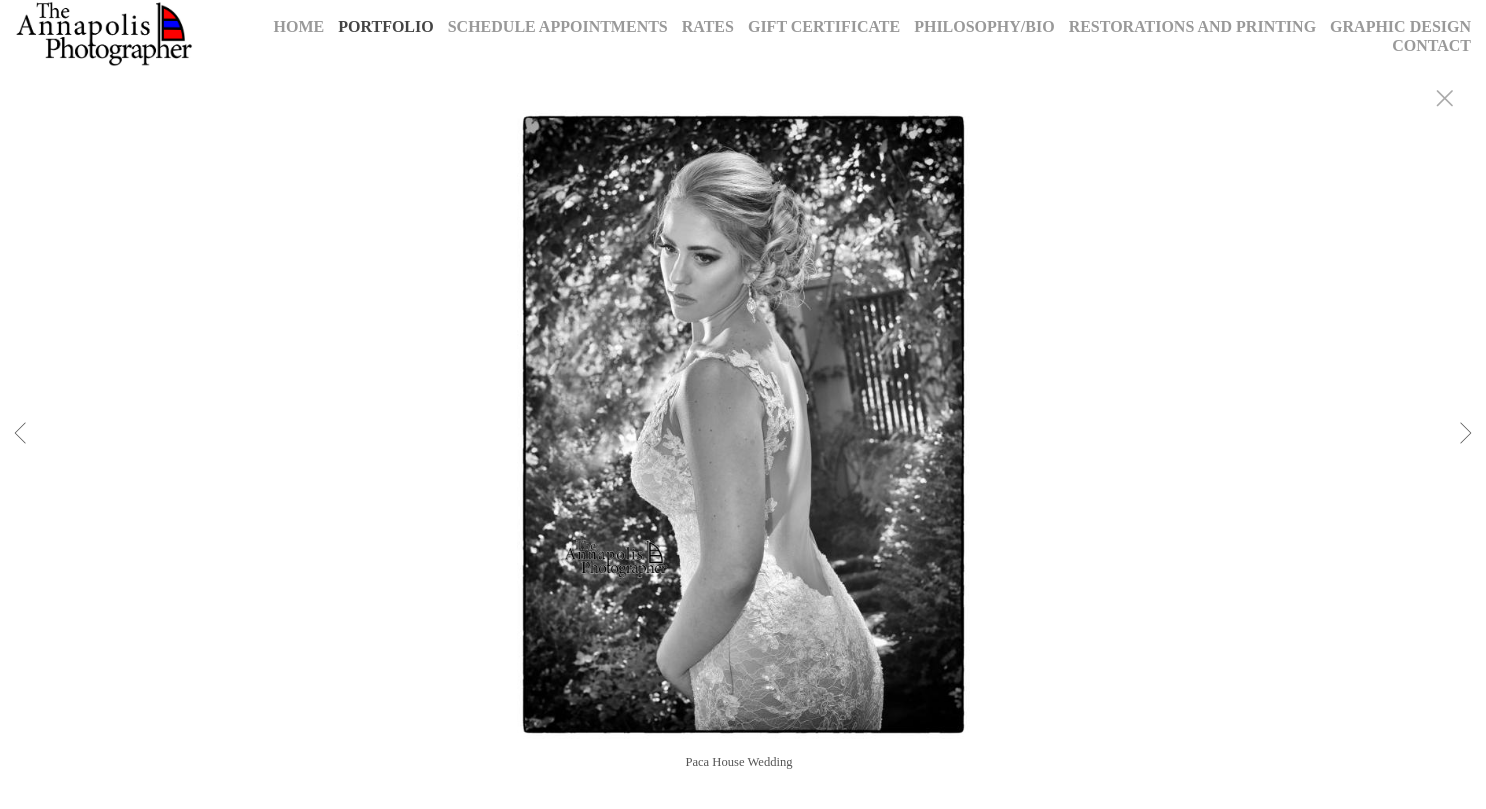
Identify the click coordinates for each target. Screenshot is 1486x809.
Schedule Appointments (558, 26)
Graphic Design (1400, 26)
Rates (708, 26)
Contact (1431, 45)
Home (299, 26)
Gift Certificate (824, 26)
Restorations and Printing (1192, 26)
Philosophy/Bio (984, 26)
